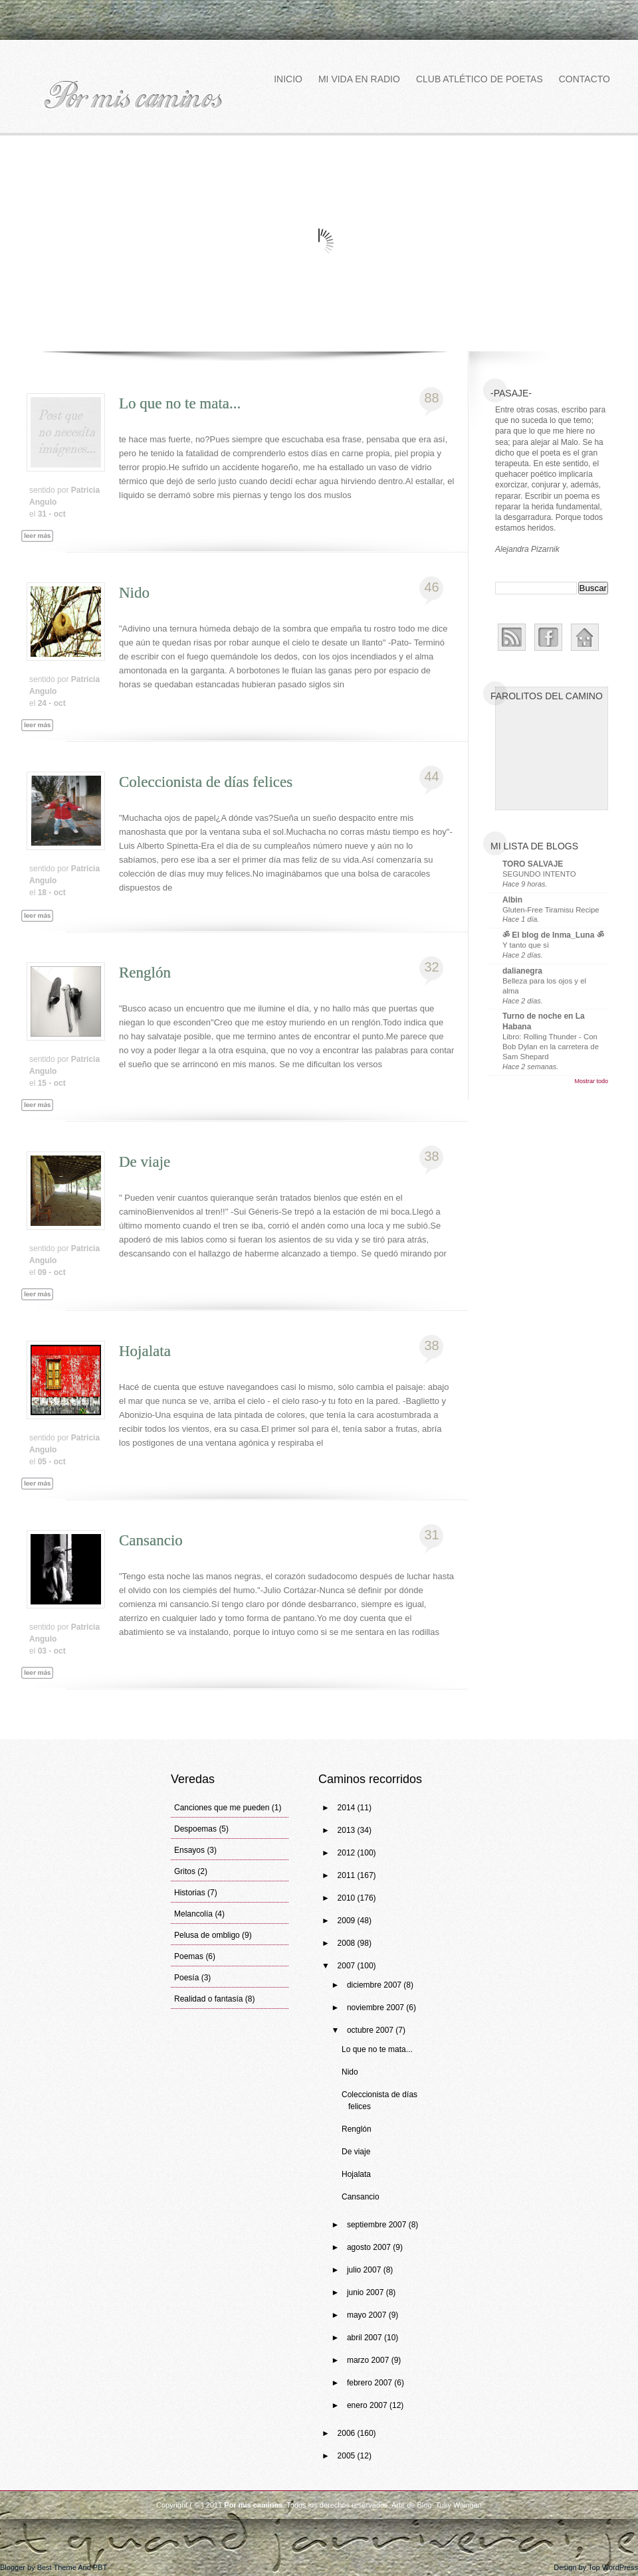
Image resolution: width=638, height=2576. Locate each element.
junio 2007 (366, 2292)
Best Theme (56, 2567)
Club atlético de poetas (479, 79)
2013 (348, 1830)
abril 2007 (365, 2337)
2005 (348, 2455)
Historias (189, 1892)
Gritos (184, 1871)
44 (431, 776)
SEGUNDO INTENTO (539, 874)
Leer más (43, 551)
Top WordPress (613, 2567)
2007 (348, 1965)
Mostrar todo (591, 1081)
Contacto (584, 79)
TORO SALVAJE (532, 864)
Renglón (145, 972)
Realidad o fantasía (208, 1999)
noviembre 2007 (376, 2007)
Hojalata (145, 1351)
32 (431, 967)
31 (431, 1534)
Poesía (186, 1977)
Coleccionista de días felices (205, 782)
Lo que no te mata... (180, 403)
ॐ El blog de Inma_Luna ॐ (553, 935)
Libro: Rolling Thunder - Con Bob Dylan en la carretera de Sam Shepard (550, 1047)
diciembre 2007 (375, 1985)
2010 (348, 1898)
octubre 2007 (371, 2030)
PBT (100, 2567)
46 (431, 587)
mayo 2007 (368, 2315)
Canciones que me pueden (221, 1807)
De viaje (144, 1162)
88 (431, 397)
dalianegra (522, 971)
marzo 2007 (369, 2360)
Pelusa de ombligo (207, 1935)
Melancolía (193, 1914)
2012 (348, 1852)
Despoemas (195, 1829)
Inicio (288, 79)
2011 (348, 1875)
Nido (134, 592)
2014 (348, 1807)
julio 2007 (365, 2270)
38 (431, 1156)
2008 (348, 1943)
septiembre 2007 (378, 2224)
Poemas (188, 1956)
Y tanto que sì (525, 945)
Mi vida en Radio (359, 79)
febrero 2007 (370, 2382)
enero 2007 (368, 2405)
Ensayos (189, 1850)
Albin (512, 899)
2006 (348, 2433)
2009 (348, 1920)
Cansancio (151, 1540)
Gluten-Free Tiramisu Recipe (550, 910)
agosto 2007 (370, 2247)
